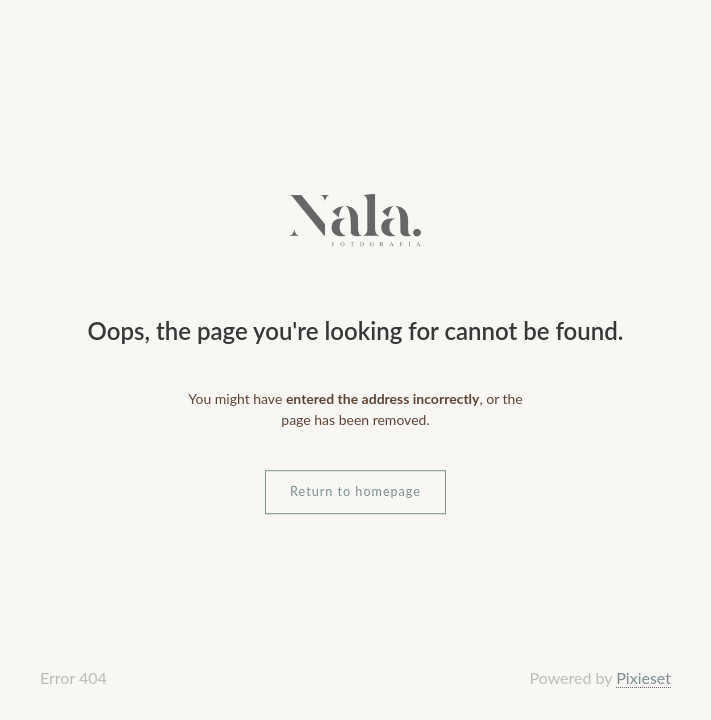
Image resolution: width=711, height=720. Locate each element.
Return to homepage (355, 491)
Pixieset (643, 677)
